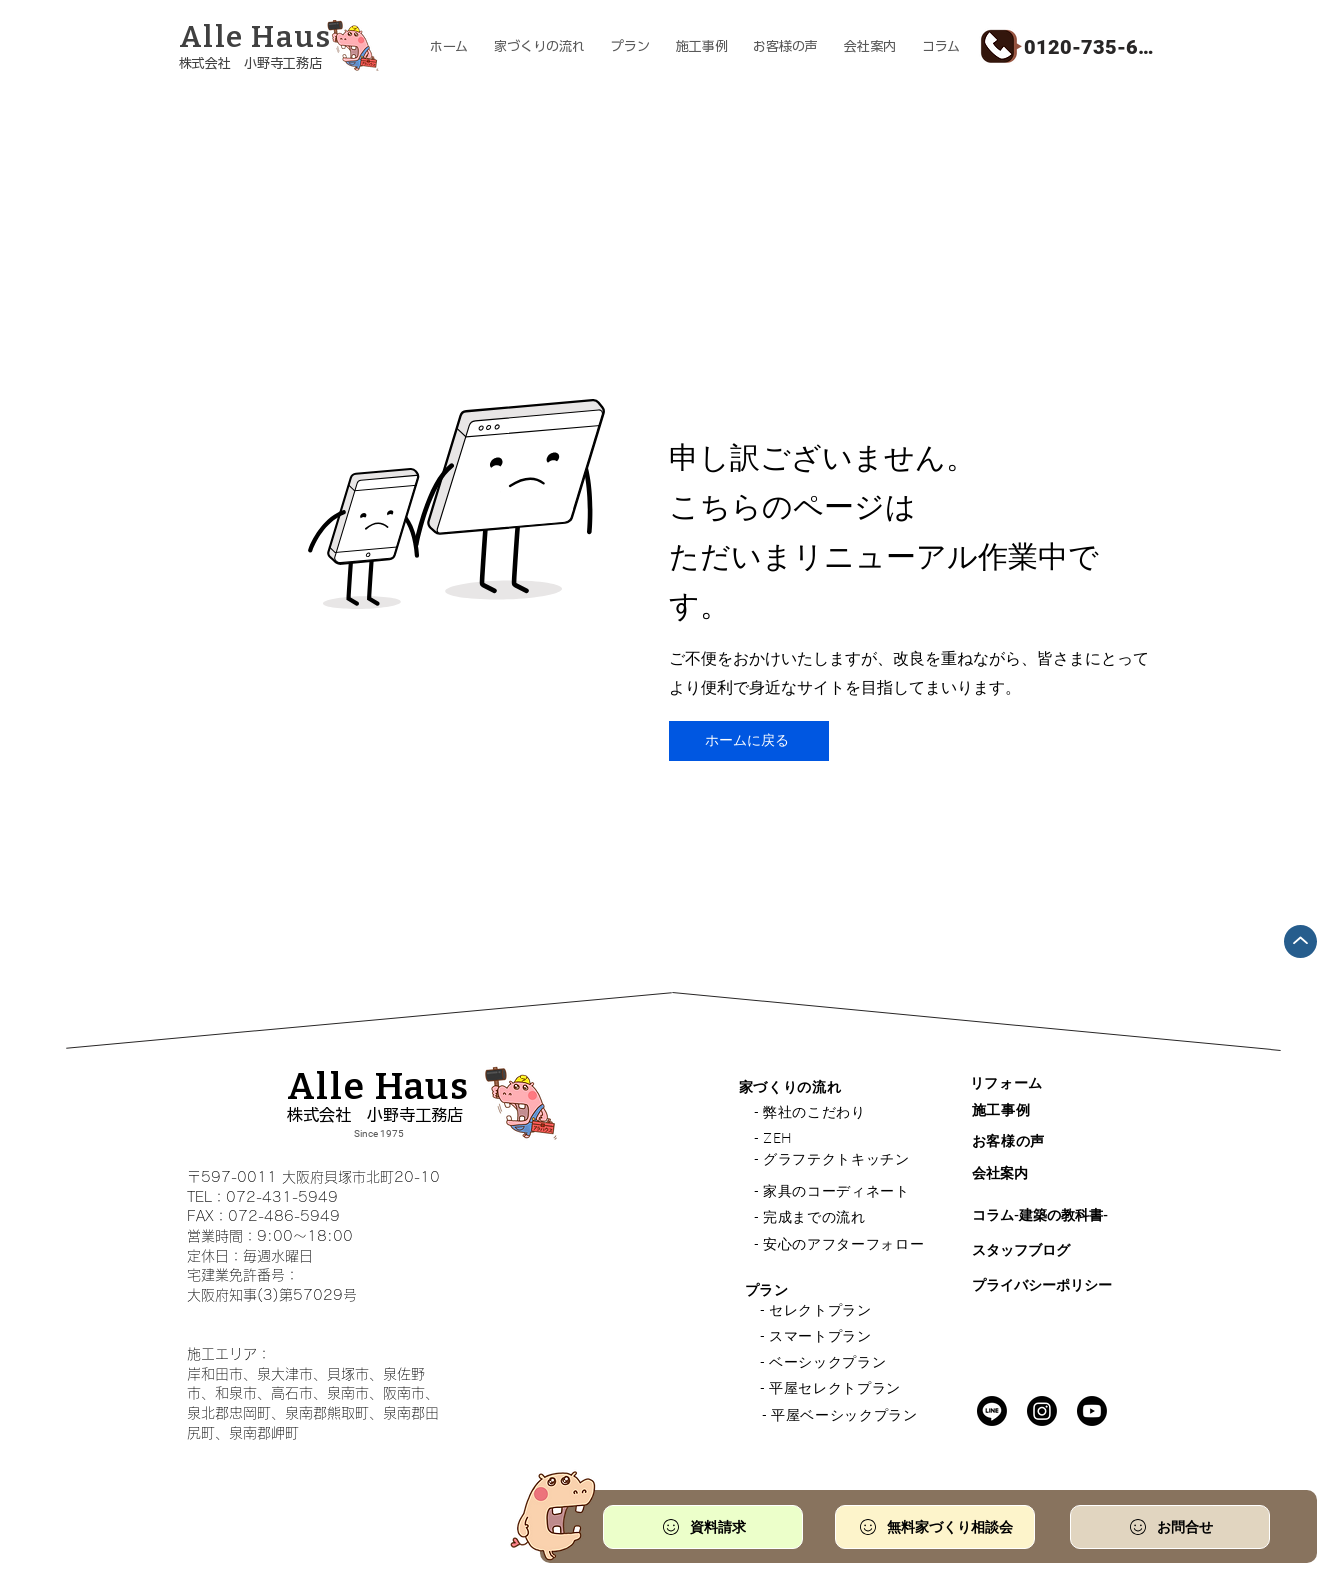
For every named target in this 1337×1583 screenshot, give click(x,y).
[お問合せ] (1170, 1527)
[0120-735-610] (1091, 46)
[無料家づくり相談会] (935, 1527)
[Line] (992, 1411)
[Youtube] (1092, 1411)
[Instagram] (1042, 1411)
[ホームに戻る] (749, 741)
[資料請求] (703, 1527)
